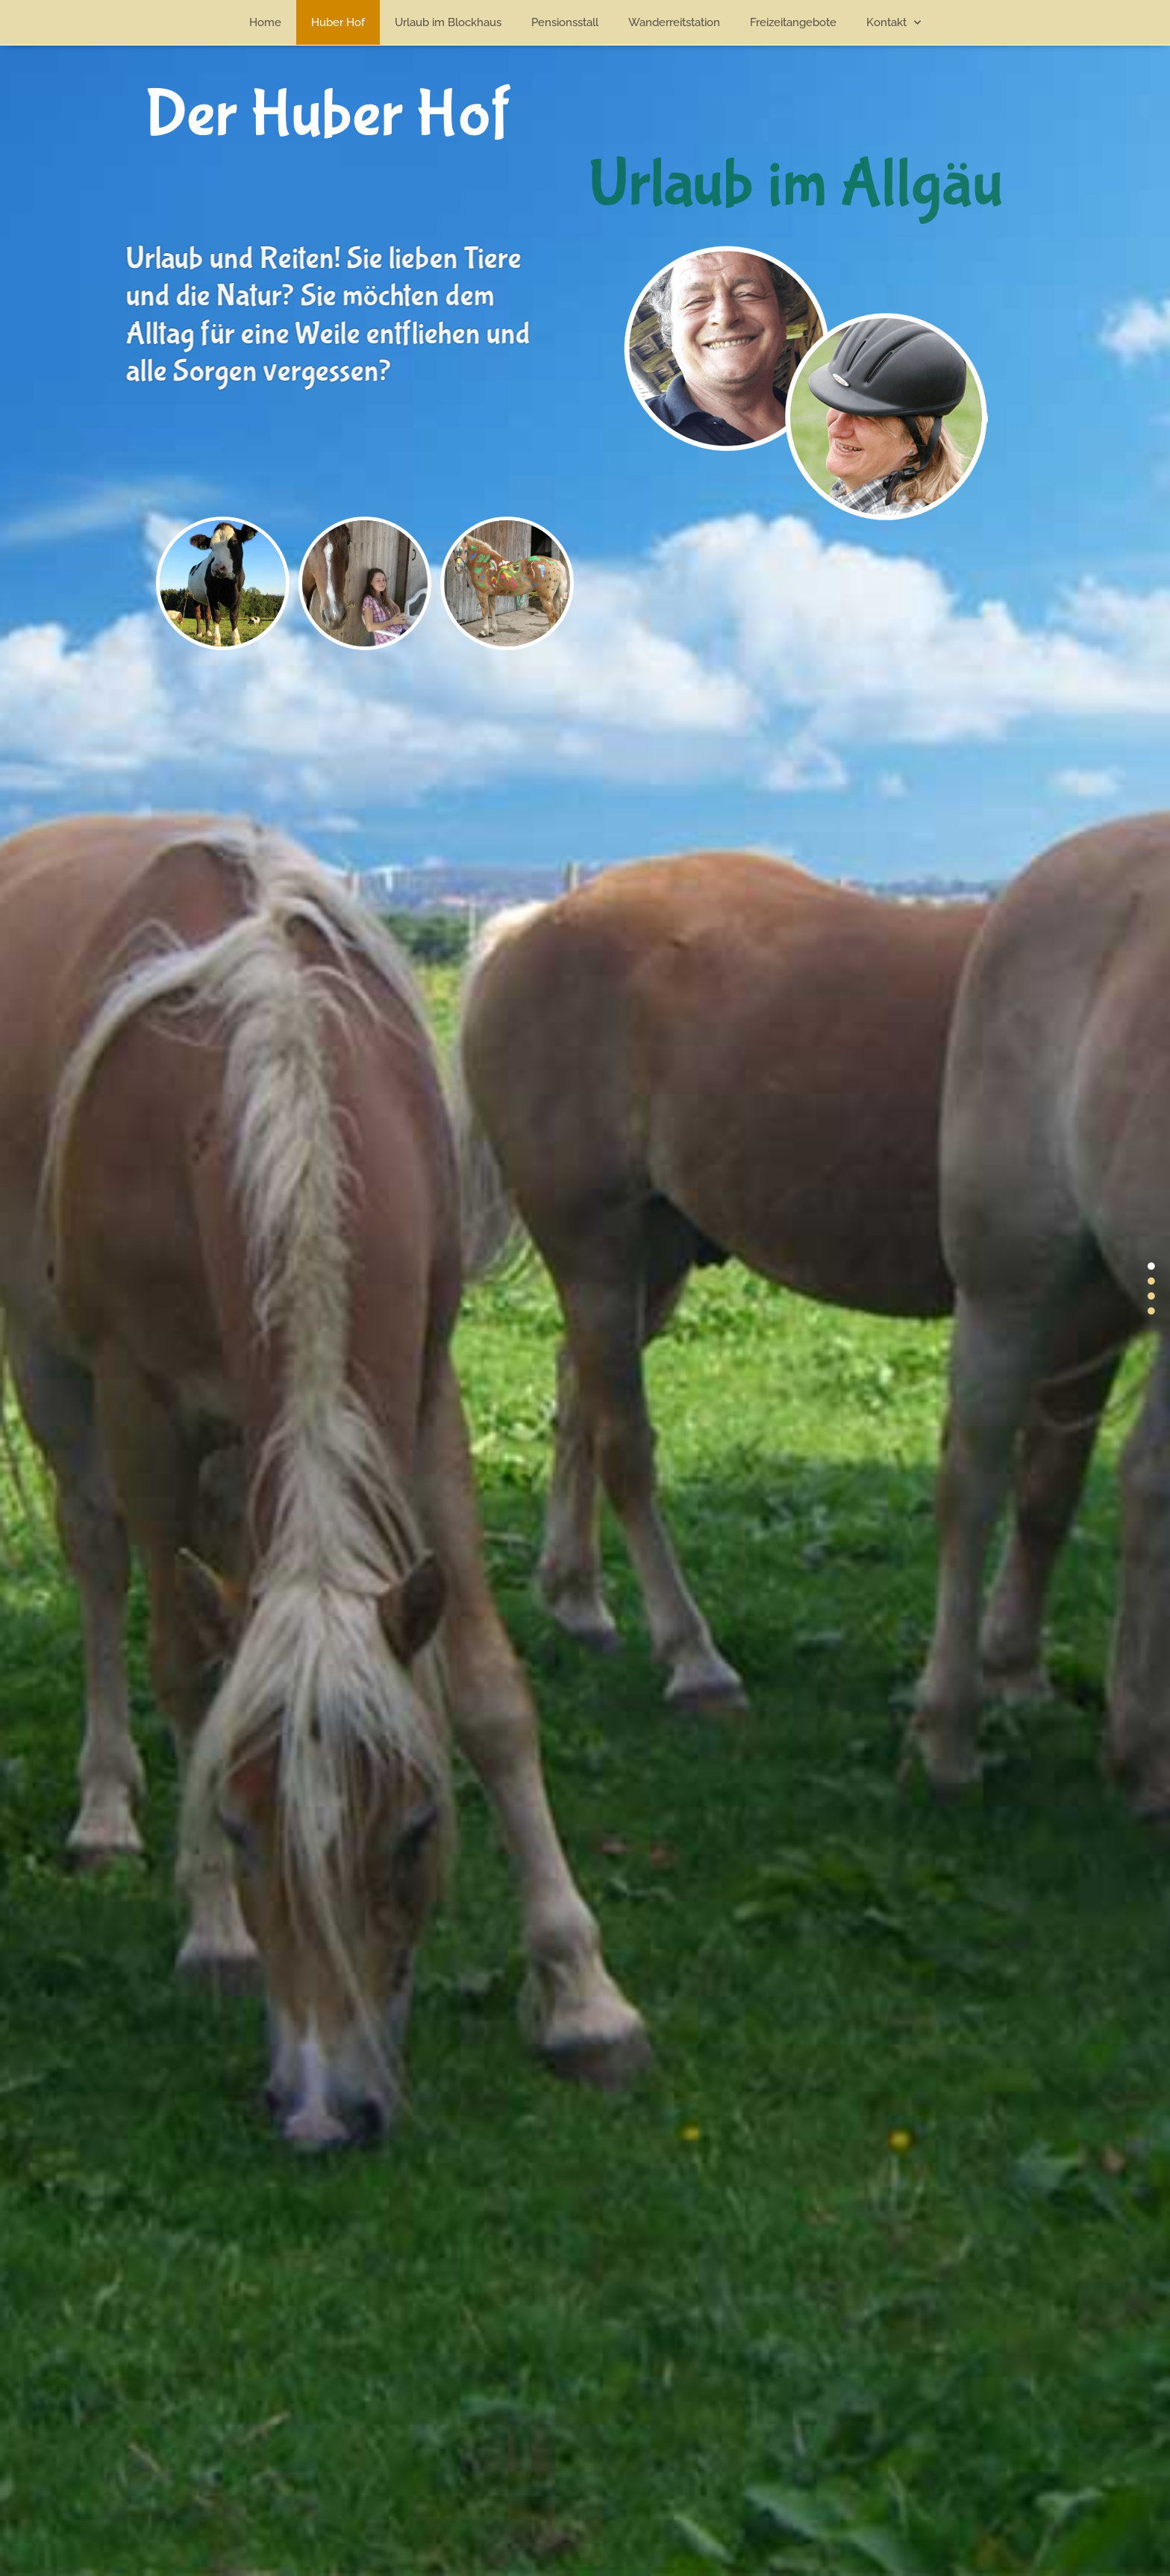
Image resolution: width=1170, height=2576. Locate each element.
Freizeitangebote (793, 22)
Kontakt (893, 22)
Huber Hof (338, 22)
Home (265, 22)
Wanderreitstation (674, 22)
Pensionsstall (564, 22)
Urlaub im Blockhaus (448, 22)
